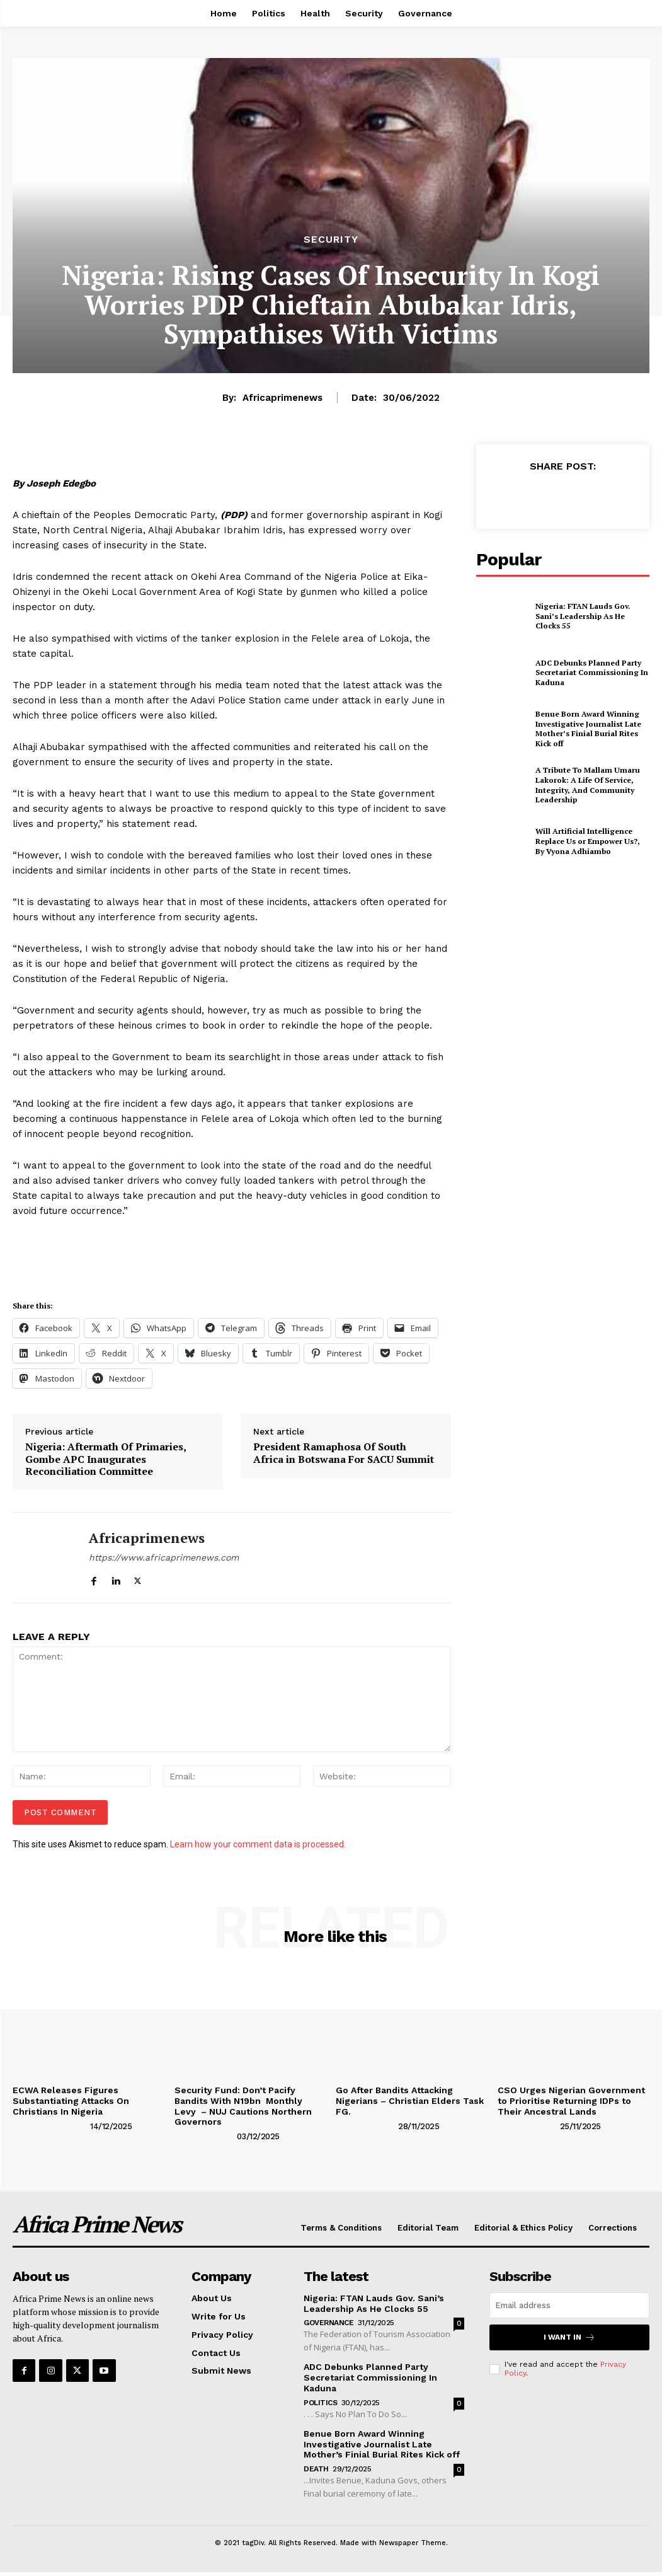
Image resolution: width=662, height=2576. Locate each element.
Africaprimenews (282, 397)
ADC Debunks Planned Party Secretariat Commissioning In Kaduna (591, 672)
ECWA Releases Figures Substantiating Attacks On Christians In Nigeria (71, 2101)
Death (316, 2468)
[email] (569, 2305)
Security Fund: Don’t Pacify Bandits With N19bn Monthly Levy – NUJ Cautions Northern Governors (243, 2106)
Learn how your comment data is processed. (258, 1844)
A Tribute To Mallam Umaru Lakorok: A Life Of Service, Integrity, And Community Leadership (587, 784)
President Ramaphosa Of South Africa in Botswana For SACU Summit (343, 1453)
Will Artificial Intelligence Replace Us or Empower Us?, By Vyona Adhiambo (587, 840)
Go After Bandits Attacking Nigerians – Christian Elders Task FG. (410, 2101)
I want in (569, 2337)
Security (331, 239)
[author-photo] (50, 2125)
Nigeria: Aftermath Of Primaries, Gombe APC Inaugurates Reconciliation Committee (105, 1459)
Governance (328, 2322)
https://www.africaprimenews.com (164, 1557)
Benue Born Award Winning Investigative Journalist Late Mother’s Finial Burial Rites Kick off (588, 728)
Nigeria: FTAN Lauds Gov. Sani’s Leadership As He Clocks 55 (583, 615)
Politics (320, 2402)
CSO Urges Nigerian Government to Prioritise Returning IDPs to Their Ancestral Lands (571, 2101)
